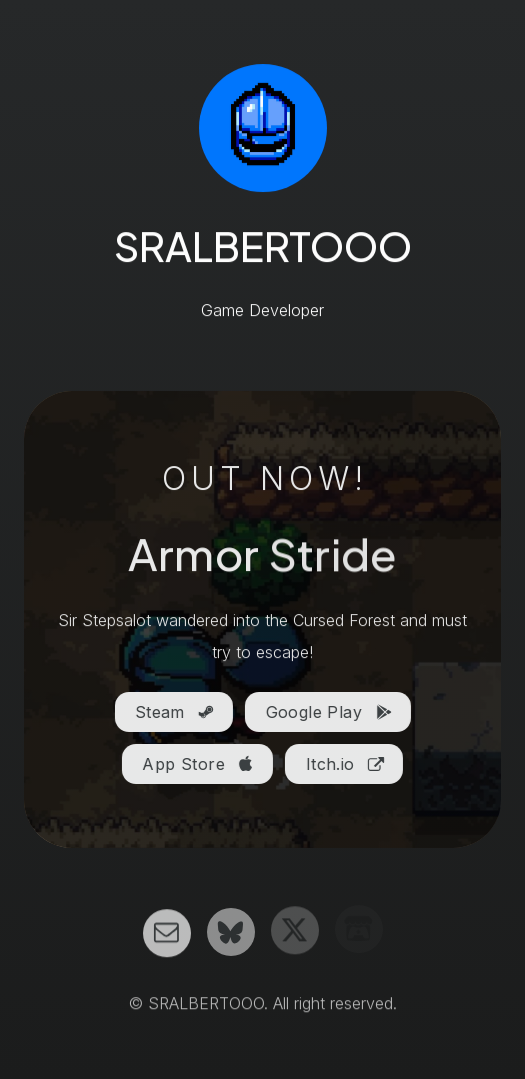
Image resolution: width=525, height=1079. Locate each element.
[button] (173, 713)
